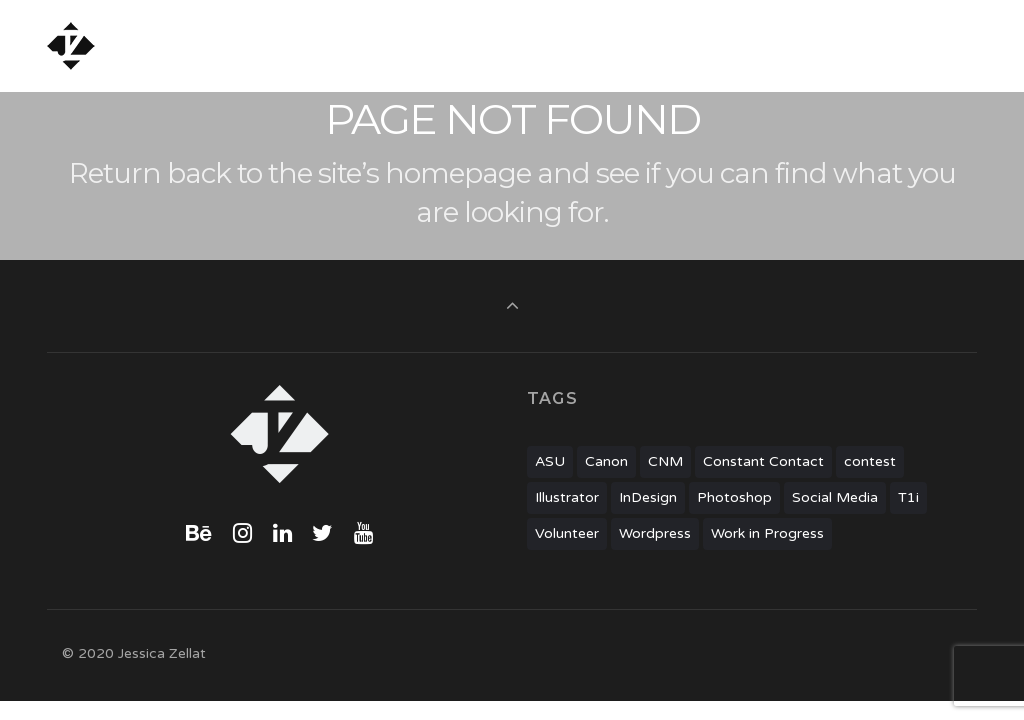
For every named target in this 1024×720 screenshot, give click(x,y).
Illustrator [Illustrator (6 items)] (567, 497)
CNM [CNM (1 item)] (665, 461)
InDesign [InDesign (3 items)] (648, 497)
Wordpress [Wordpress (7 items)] (655, 533)
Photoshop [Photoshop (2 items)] (734, 497)
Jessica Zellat (168, 46)
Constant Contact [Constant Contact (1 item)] (763, 461)
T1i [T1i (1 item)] (908, 497)
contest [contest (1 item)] (870, 461)
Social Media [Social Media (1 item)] (835, 497)
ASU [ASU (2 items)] (550, 461)
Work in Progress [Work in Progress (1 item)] (767, 533)
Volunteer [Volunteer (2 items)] (567, 533)
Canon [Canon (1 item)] (606, 461)
